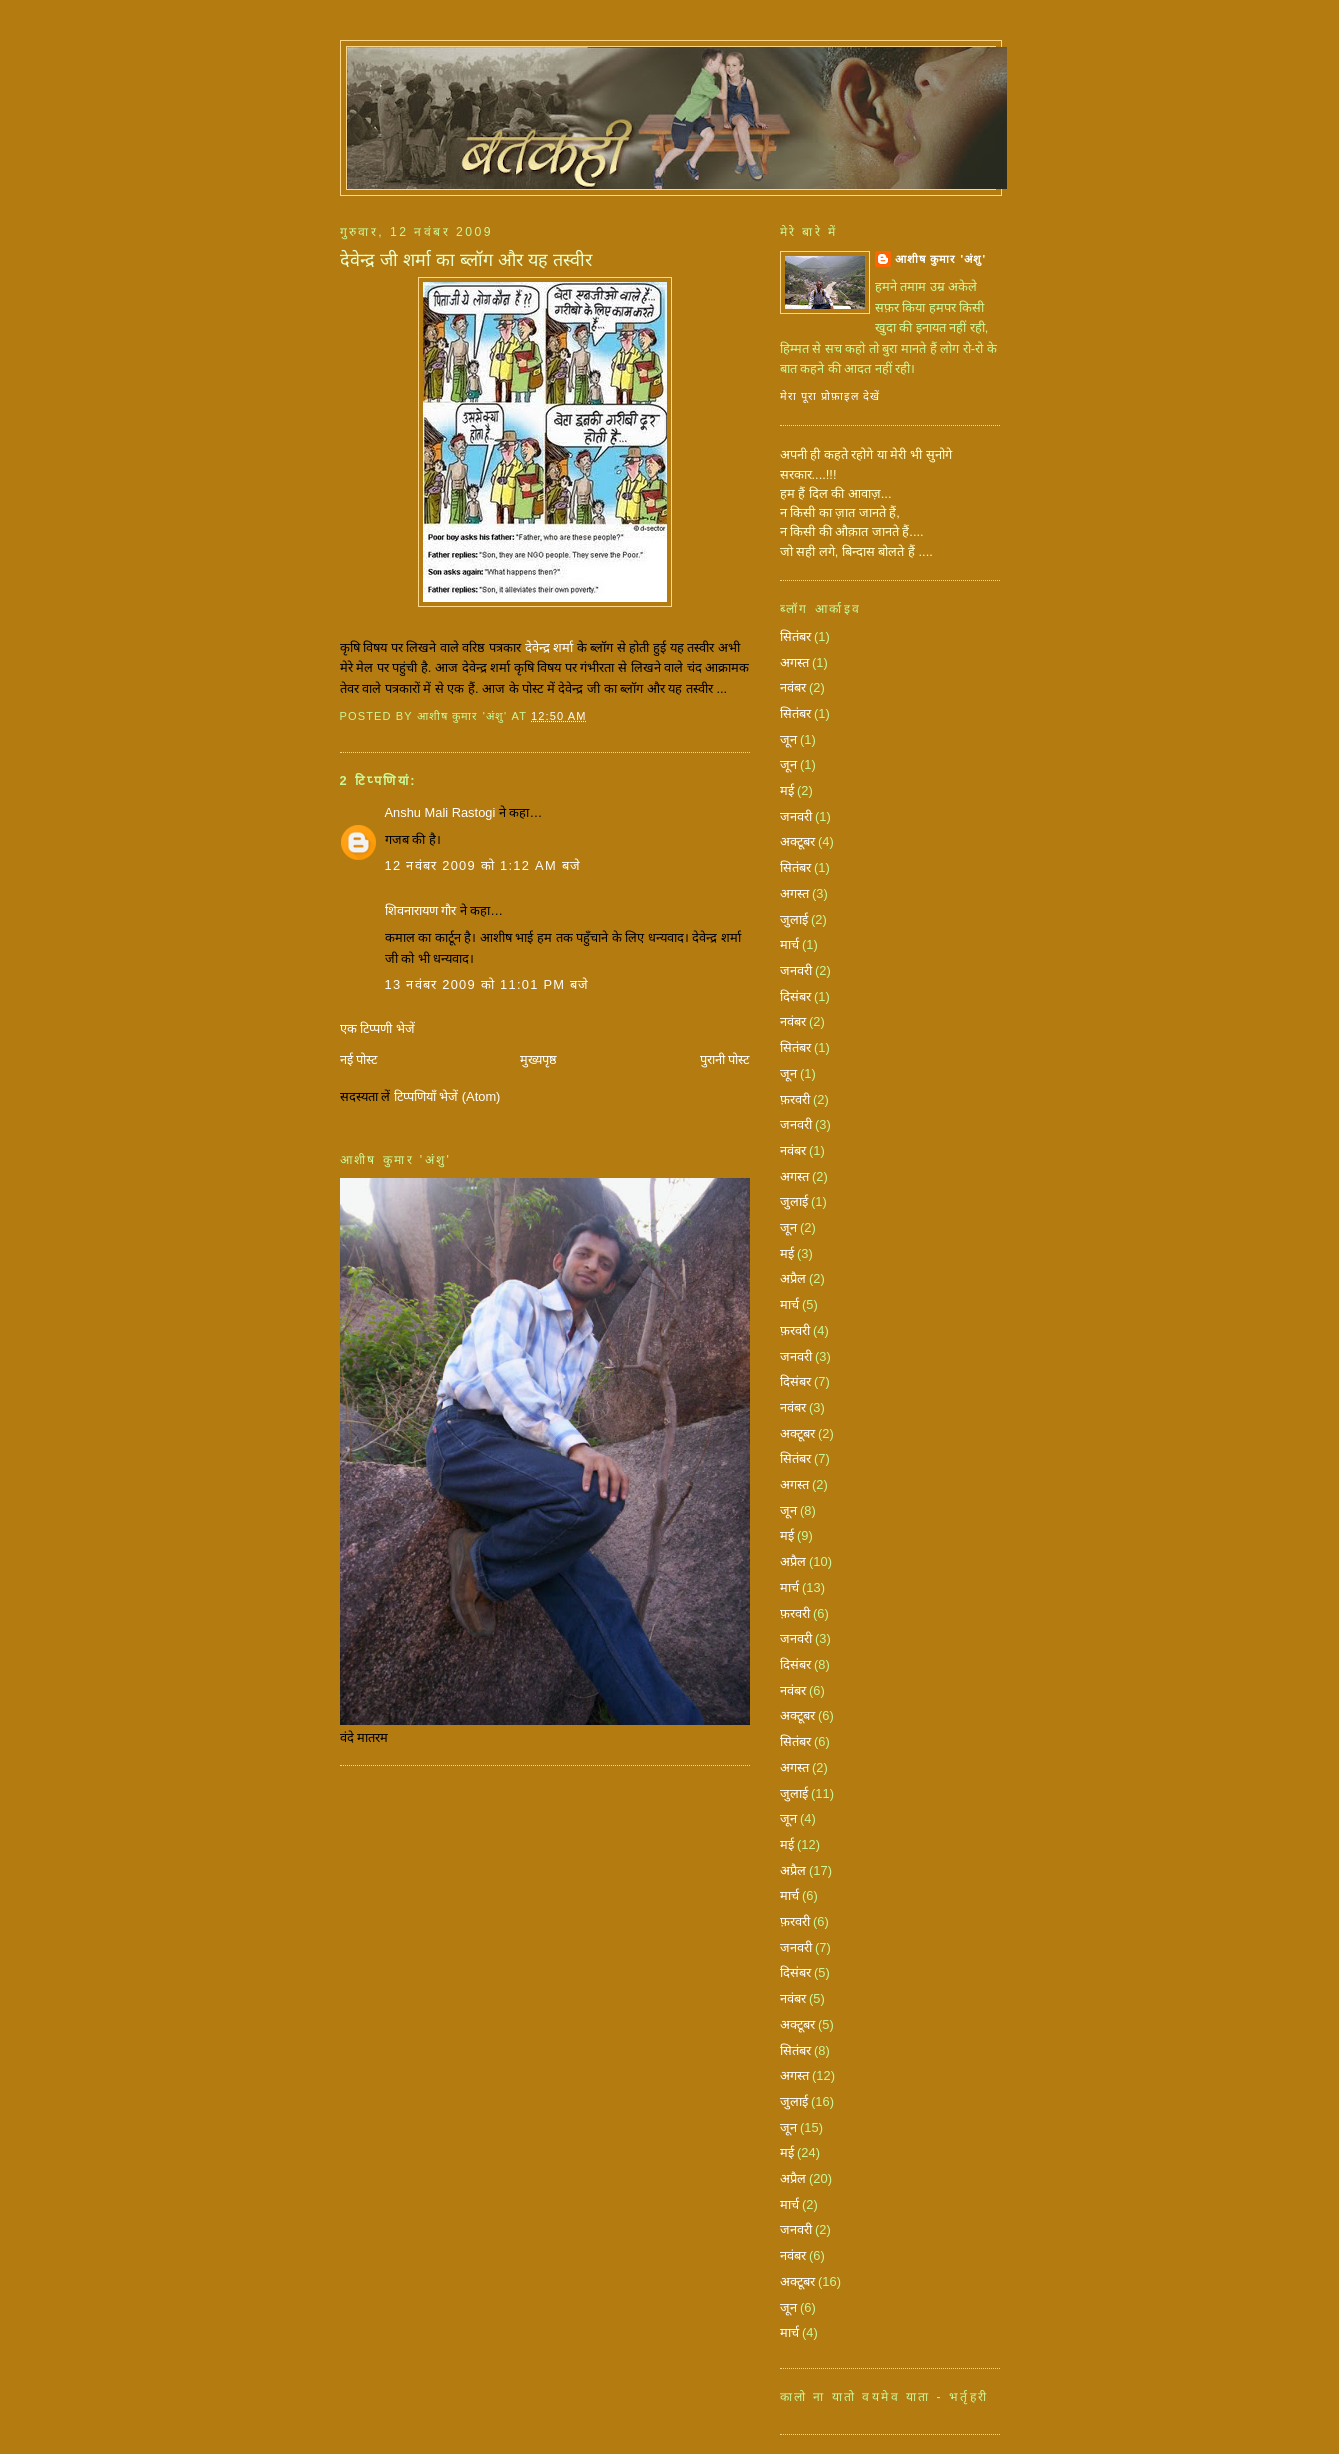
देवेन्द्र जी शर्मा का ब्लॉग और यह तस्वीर (466, 260)
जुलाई (794, 919)
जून (788, 739)
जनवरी (796, 816)
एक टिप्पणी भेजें (377, 1028)
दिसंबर (795, 996)
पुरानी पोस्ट (725, 1059)
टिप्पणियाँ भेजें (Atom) (447, 1096)
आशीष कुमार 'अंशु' (941, 259)
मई (787, 790)
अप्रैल (793, 1278)
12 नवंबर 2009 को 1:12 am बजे (483, 865)
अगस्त (794, 662)
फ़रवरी (795, 1099)
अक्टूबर (797, 841)
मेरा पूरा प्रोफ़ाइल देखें (830, 396)
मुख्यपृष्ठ (538, 1059)
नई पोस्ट (359, 1059)
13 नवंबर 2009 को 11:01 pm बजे (487, 984)
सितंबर (795, 636)
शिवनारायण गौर (421, 910)
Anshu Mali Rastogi (440, 812)
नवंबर (793, 687)
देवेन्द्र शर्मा (551, 647)
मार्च (789, 944)
